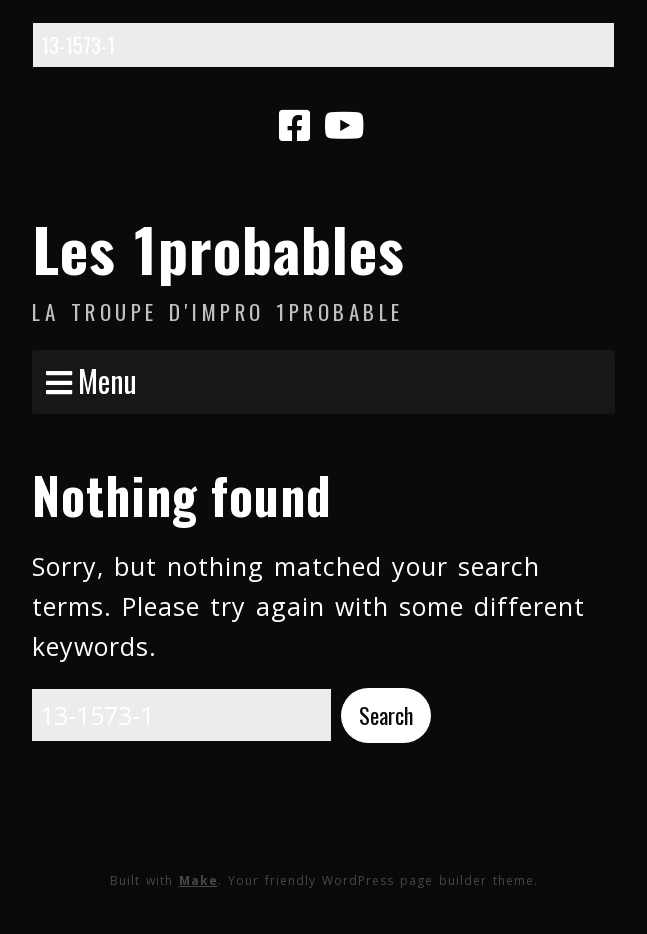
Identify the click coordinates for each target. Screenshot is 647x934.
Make (198, 880)
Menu (107, 380)
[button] (386, 715)
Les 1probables (218, 247)
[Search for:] (323, 45)
